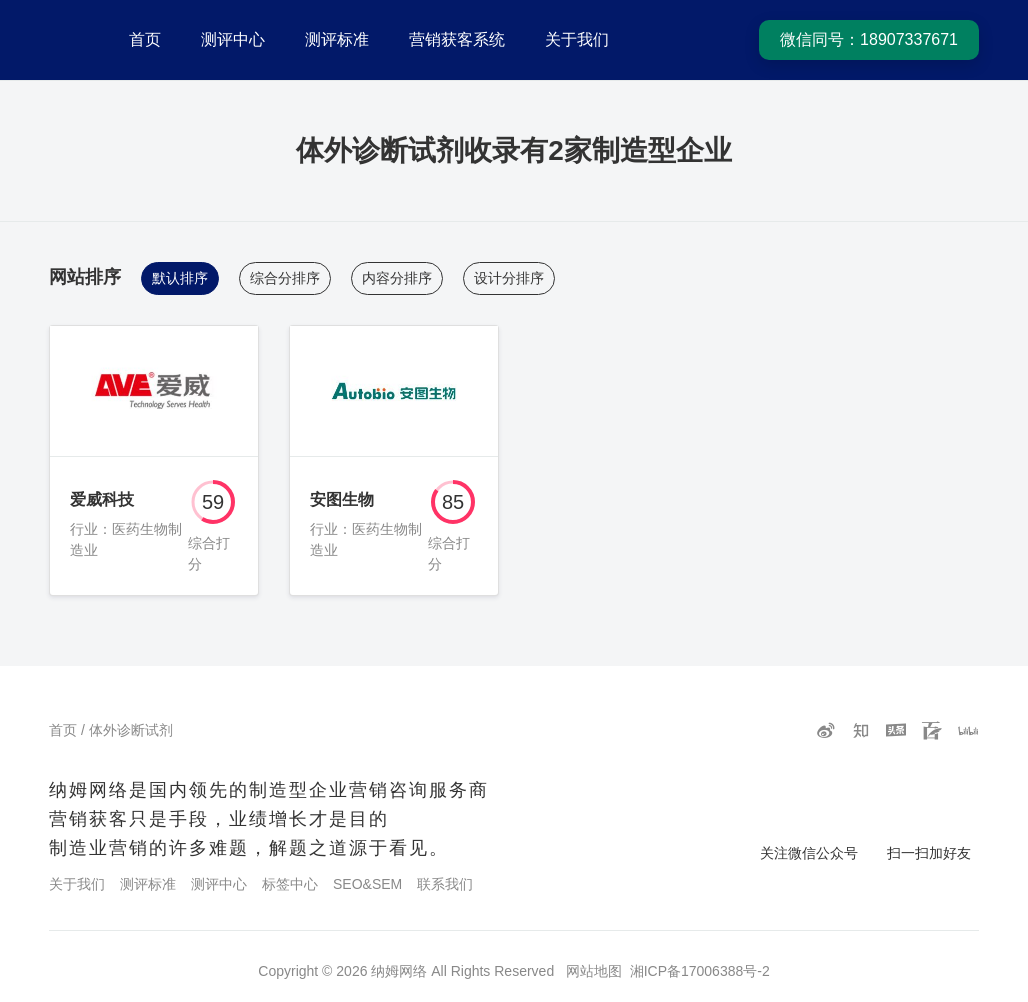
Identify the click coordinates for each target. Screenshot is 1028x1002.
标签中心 (290, 884)
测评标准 (337, 39)
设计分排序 (509, 278)
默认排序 (180, 278)
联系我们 (445, 884)
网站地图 (594, 971)
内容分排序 (397, 278)
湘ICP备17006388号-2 (700, 971)
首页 (145, 39)
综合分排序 (285, 278)
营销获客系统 (457, 39)
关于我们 (577, 39)
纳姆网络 (399, 971)
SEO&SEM (367, 884)
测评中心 (233, 39)
